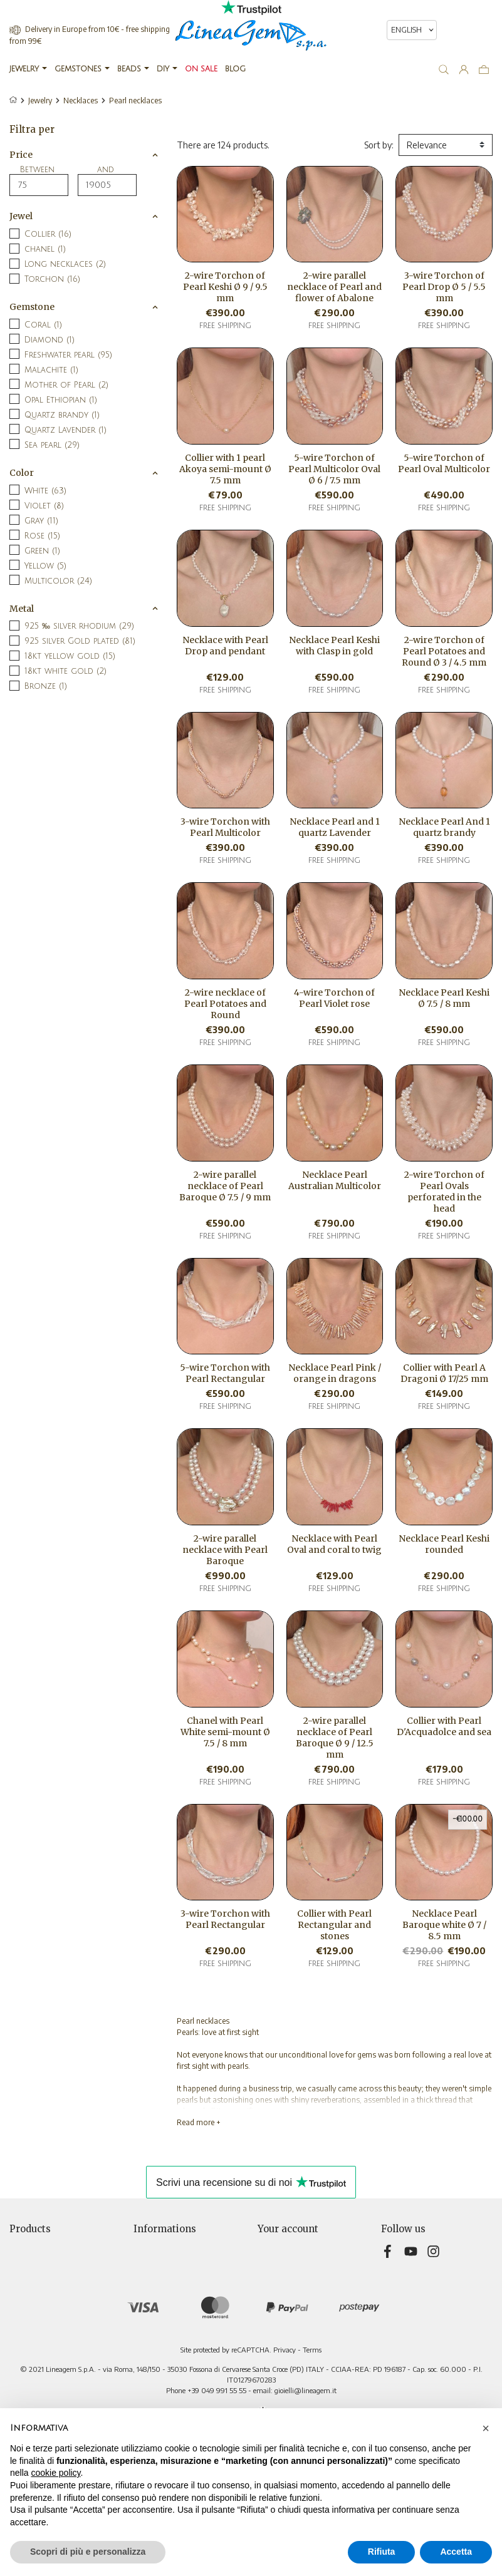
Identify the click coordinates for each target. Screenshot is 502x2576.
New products (37, 2259)
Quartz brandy (62, 415)
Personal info (283, 2246)
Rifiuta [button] (381, 2552)
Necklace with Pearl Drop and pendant (225, 645)
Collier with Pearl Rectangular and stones (334, 1925)
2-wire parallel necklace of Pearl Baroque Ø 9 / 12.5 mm (335, 1737)
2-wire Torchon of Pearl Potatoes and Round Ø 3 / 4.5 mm (444, 651)
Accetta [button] (456, 2552)
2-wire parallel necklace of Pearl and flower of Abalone (334, 287)
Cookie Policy (158, 2312)
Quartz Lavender (65, 430)
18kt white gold (65, 671)
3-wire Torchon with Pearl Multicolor (225, 827)
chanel (45, 249)
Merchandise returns (298, 2259)
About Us (151, 2299)
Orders (271, 2272)
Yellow (45, 566)
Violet (44, 506)
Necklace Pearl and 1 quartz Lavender (335, 827)
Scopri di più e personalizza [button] (87, 2552)
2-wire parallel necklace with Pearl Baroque (225, 1550)
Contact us (154, 2338)
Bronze (45, 686)
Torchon (52, 279)
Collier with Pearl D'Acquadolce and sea (444, 1726)
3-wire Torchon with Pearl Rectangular (225, 1919)
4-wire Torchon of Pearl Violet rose (334, 998)
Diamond (49, 340)
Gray (41, 521)
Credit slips (279, 2285)
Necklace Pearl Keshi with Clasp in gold (334, 645)
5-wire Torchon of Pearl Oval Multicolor (444, 463)
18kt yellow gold (69, 656)
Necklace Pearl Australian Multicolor (334, 1180)
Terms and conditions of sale (188, 2285)
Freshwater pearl (68, 355)
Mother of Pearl (66, 385)
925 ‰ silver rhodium (79, 626)
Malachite (51, 370)
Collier (47, 234)
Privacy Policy (159, 2272)
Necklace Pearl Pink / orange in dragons (334, 1373)
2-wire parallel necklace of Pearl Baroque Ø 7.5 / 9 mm (225, 1186)
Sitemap (149, 2351)
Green (42, 551)
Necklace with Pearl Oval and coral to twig (334, 1544)
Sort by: (379, 145)
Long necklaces (65, 264)
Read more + (199, 2122)
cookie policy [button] (55, 2473)
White (45, 491)
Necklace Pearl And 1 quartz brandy (444, 827)
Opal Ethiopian (60, 400)
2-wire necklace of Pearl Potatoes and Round (225, 1004)
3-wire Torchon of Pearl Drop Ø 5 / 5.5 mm (444, 287)
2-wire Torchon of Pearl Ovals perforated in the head (444, 1191)
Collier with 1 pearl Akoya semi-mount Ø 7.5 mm (225, 469)
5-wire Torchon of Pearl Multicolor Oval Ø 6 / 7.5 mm (334, 469)
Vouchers (275, 2312)
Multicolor (58, 581)
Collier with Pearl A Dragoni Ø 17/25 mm (444, 1373)
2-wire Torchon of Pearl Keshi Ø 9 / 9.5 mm (225, 287)
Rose (42, 536)
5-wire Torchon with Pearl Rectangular (225, 1373)
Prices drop (31, 2246)
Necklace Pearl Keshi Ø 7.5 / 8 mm (444, 998)
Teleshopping (160, 2325)
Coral (43, 325)
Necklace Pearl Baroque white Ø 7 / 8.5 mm (444, 1925)
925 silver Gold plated (79, 641)
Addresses (278, 2299)
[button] (486, 2428)
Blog (141, 2364)
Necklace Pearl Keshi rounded (444, 1544)
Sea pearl (52, 445)
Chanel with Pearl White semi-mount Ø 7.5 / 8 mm (225, 1732)
